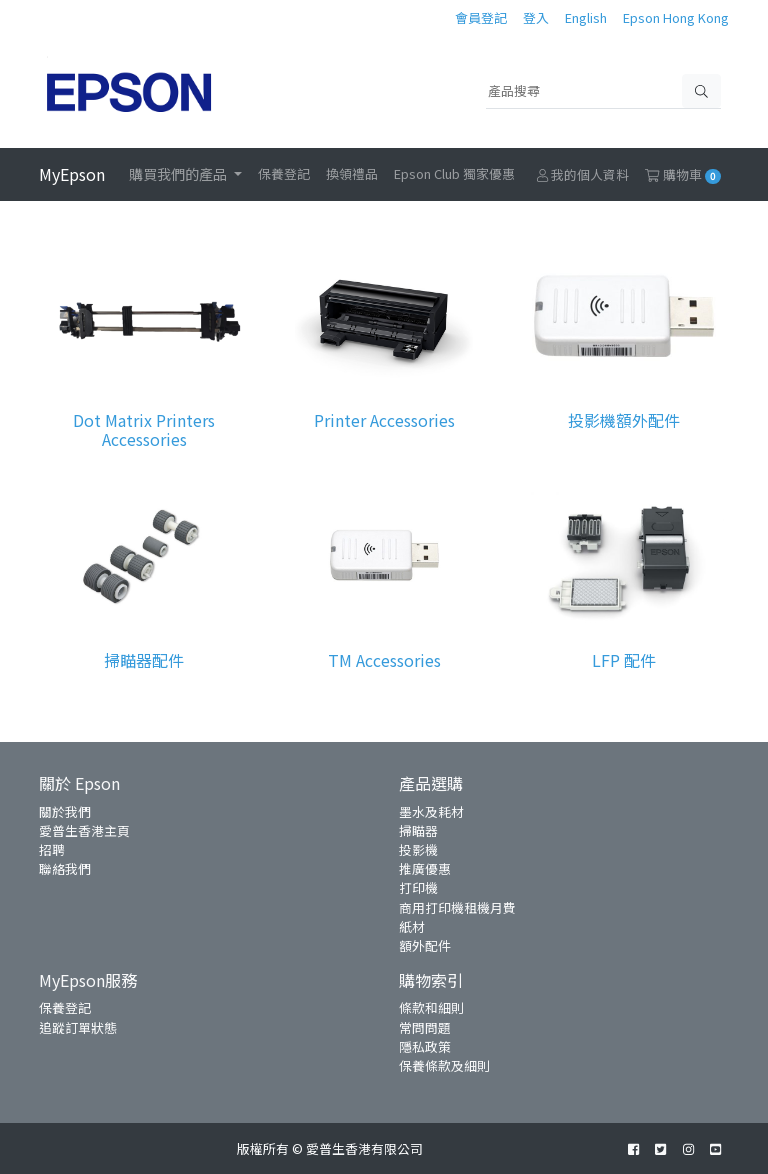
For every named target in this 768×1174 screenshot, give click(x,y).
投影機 (418, 849)
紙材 (412, 926)
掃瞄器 (418, 830)
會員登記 (481, 17)
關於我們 (65, 811)
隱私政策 (425, 1046)
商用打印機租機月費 (457, 907)
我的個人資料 (583, 174)
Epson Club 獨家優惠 (454, 173)
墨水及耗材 (431, 811)
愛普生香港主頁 (84, 830)
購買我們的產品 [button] (179, 174)
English (586, 17)
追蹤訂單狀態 (78, 1027)
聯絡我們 (65, 868)
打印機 (418, 887)
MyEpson (72, 174)
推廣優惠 (425, 868)
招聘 (52, 849)
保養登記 (284, 173)
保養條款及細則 (444, 1065)
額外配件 (425, 945)
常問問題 (425, 1027)
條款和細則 (431, 1007)
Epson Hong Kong (676, 17)
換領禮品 (352, 173)
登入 (536, 17)
